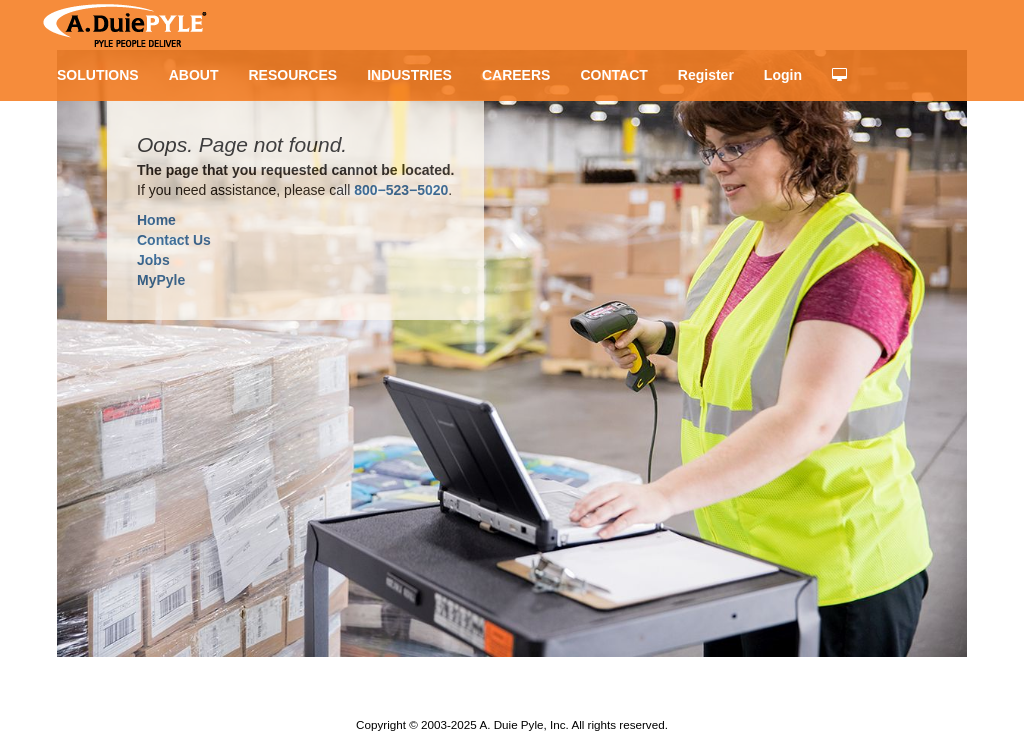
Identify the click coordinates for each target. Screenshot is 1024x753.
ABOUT (194, 75)
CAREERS (516, 75)
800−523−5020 (401, 190)
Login (783, 75)
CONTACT (613, 75)
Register (706, 75)
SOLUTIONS (98, 75)
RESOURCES (292, 75)
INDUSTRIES (409, 75)
